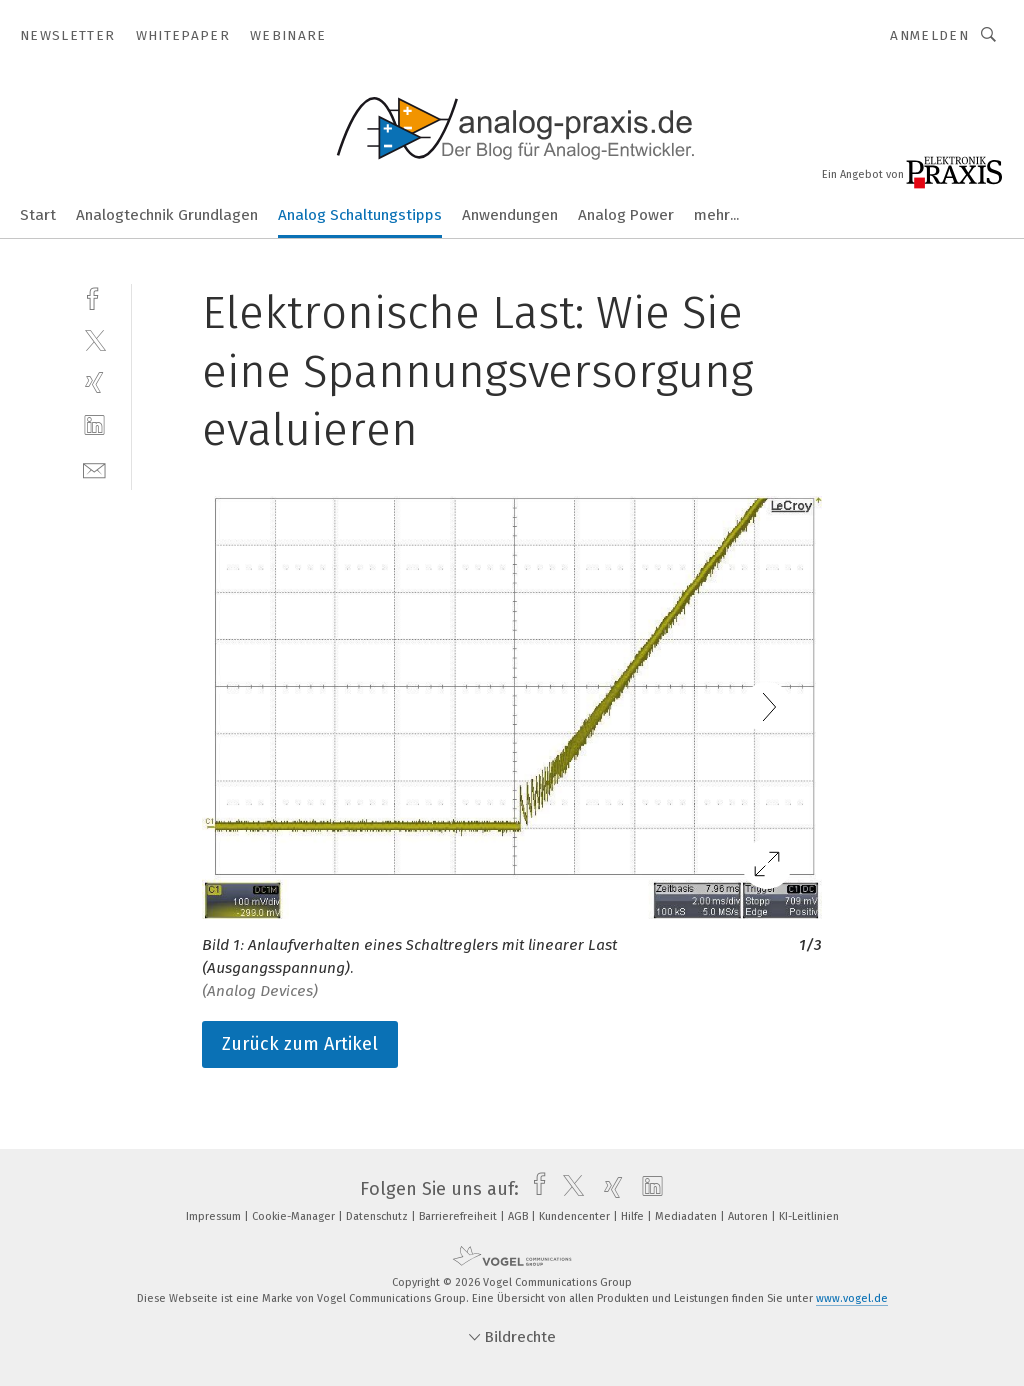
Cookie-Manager (295, 1216)
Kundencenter (576, 1216)
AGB (519, 1216)
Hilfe (634, 1216)
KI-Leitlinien (809, 1216)
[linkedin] (94, 425)
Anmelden (929, 35)
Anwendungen (510, 215)
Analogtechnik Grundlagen (167, 215)
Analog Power (626, 215)
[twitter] (94, 339)
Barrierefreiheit (459, 1216)
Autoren (749, 1216)
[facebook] (94, 296)
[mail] (94, 468)
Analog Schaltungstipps (360, 215)
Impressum (215, 1216)
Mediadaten (687, 1216)
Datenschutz (378, 1216)
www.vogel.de (852, 1298)
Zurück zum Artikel (300, 1044)
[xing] (94, 382)
